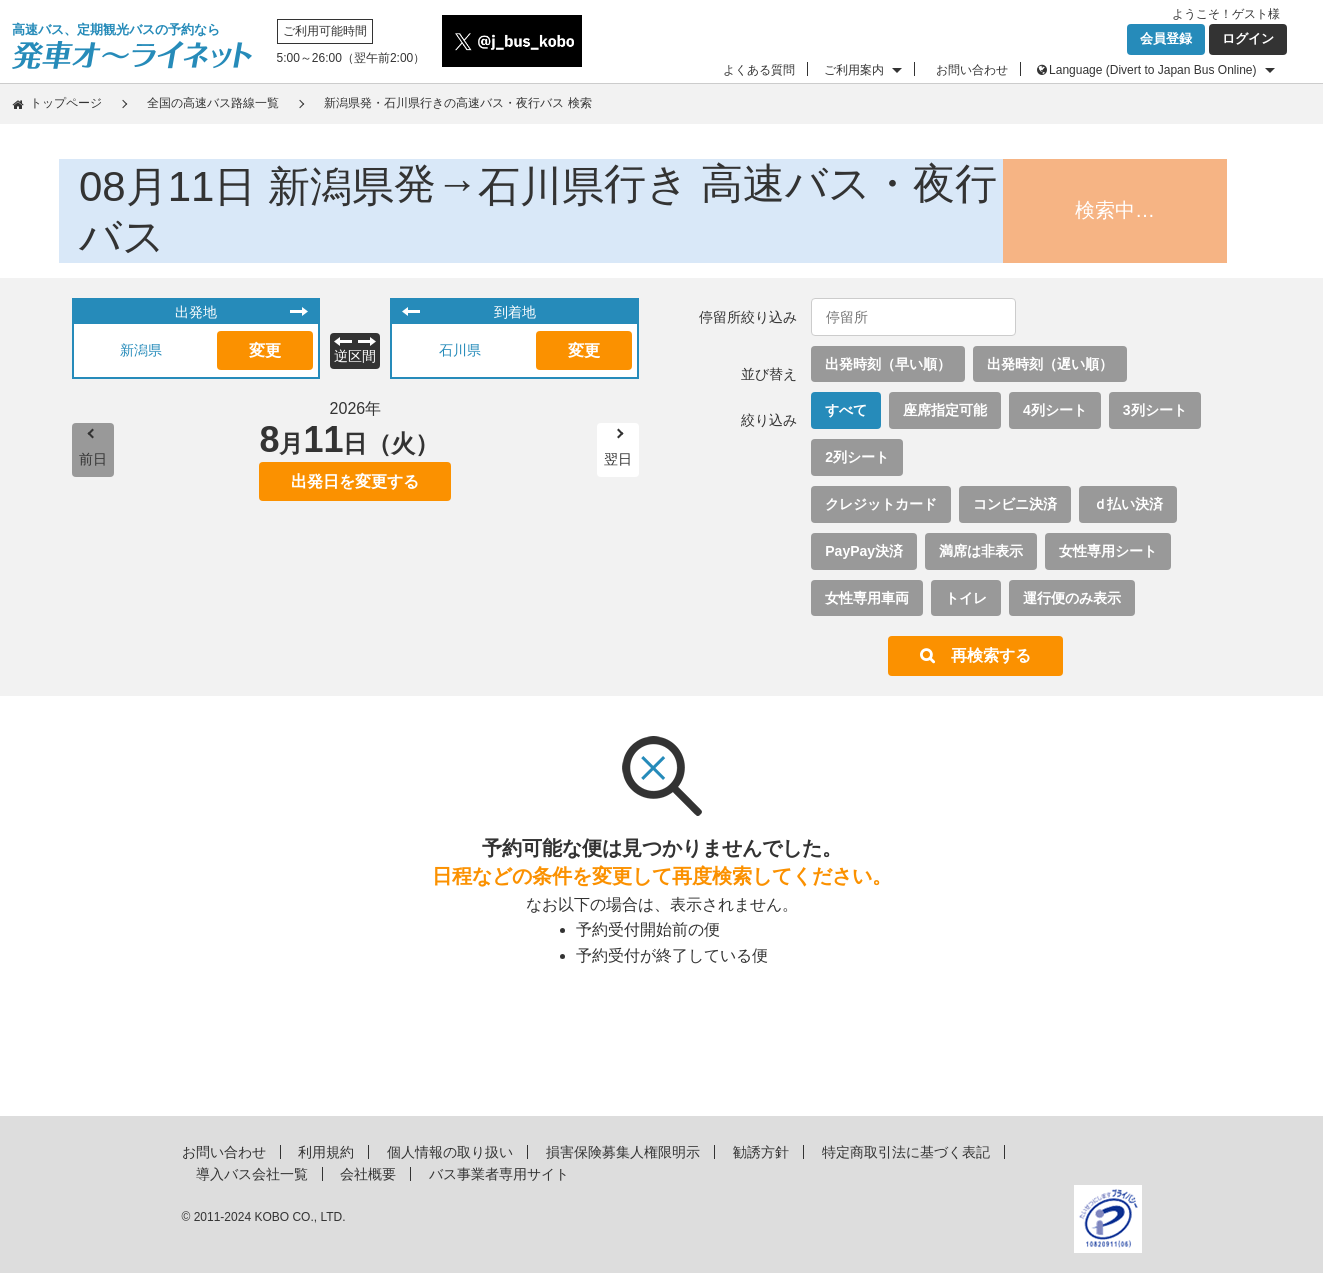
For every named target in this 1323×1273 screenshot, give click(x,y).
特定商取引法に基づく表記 (906, 1152)
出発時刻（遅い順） (1050, 364)
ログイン (1248, 38)
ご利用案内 (854, 70)
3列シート (1155, 410)
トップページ (66, 103)
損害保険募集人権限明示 (623, 1152)
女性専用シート (1108, 551)
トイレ (966, 598)
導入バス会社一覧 (252, 1174)
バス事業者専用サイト (499, 1174)
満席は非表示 (981, 551)
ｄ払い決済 (1128, 504)
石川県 (460, 350)
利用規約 (326, 1152)
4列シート (1055, 410)
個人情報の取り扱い (450, 1152)
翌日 (618, 459)
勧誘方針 (761, 1152)
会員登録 (1166, 38)
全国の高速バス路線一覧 (213, 103)
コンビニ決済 (1015, 504)
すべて (846, 410)
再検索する (991, 655)
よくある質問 (759, 70)
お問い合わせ (972, 70)
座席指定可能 (945, 410)
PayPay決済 (864, 551)
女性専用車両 (867, 598)
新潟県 (141, 350)
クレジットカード (881, 504)
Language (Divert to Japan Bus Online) (1152, 70)
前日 (93, 459)
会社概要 (368, 1174)
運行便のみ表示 (1072, 598)
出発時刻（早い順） (888, 364)
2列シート (857, 457)
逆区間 (355, 356)
